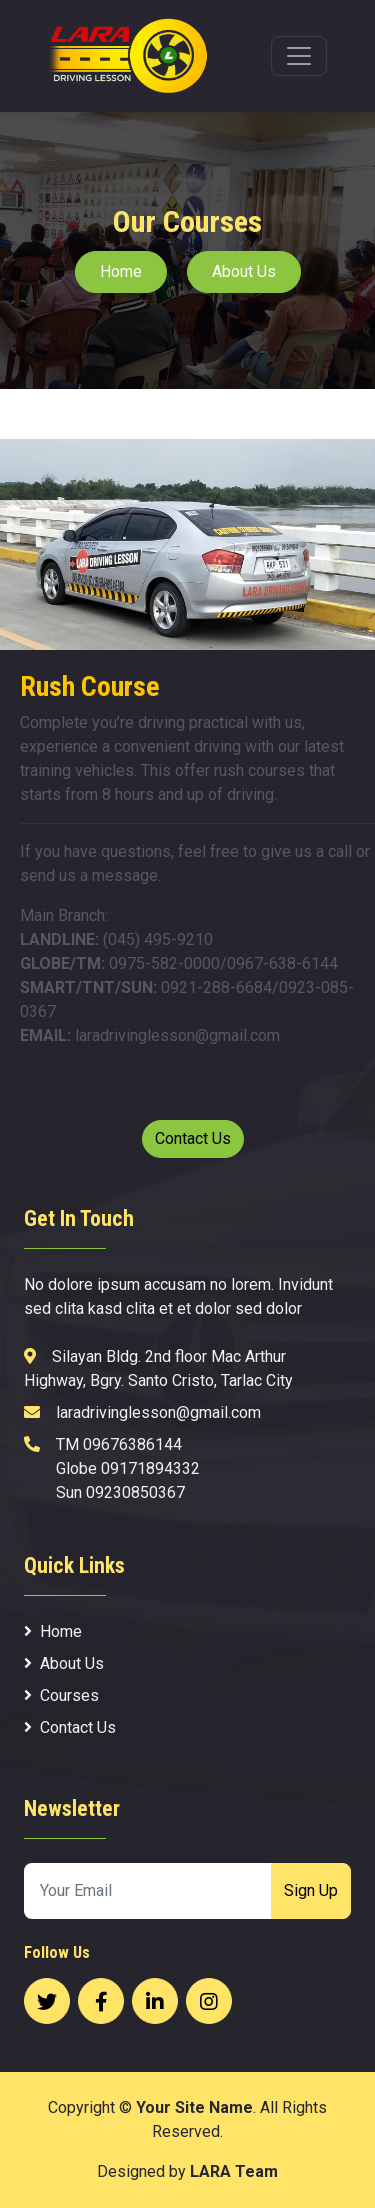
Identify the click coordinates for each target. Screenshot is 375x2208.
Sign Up (311, 1890)
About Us (244, 271)
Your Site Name (194, 2107)
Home (121, 271)
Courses (61, 1695)
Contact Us (193, 1138)
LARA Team (234, 2171)
